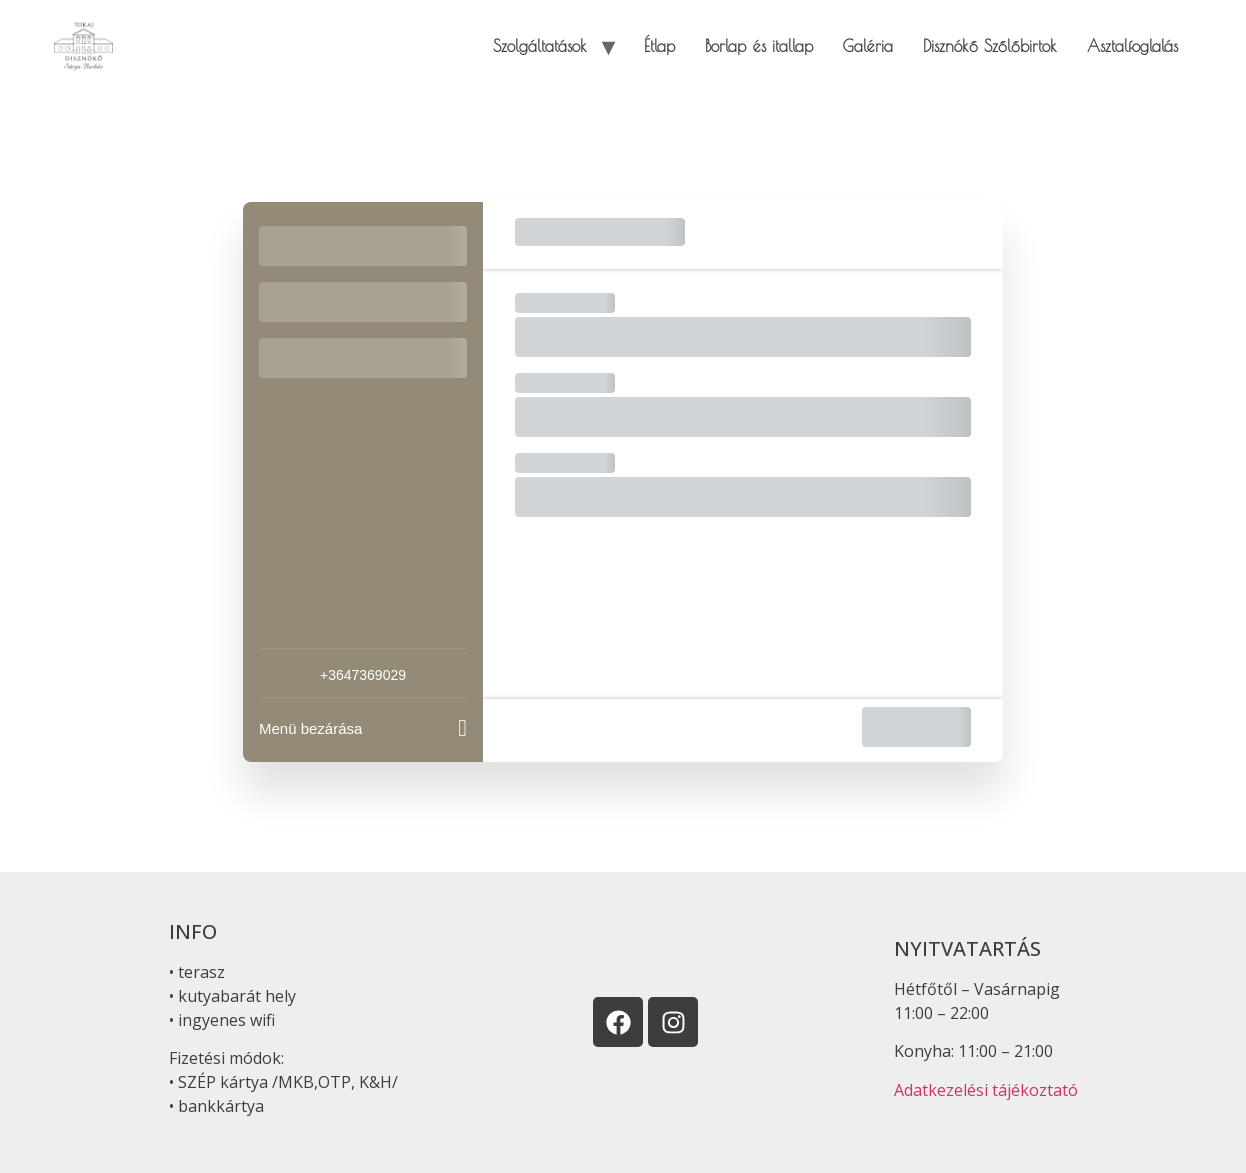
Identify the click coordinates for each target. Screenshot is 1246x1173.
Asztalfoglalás (1132, 46)
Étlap (659, 46)
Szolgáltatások (540, 46)
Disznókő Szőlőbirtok (990, 46)
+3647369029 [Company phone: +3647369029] (363, 675)
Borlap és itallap (759, 46)
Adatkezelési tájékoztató (986, 1090)
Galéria (868, 46)
